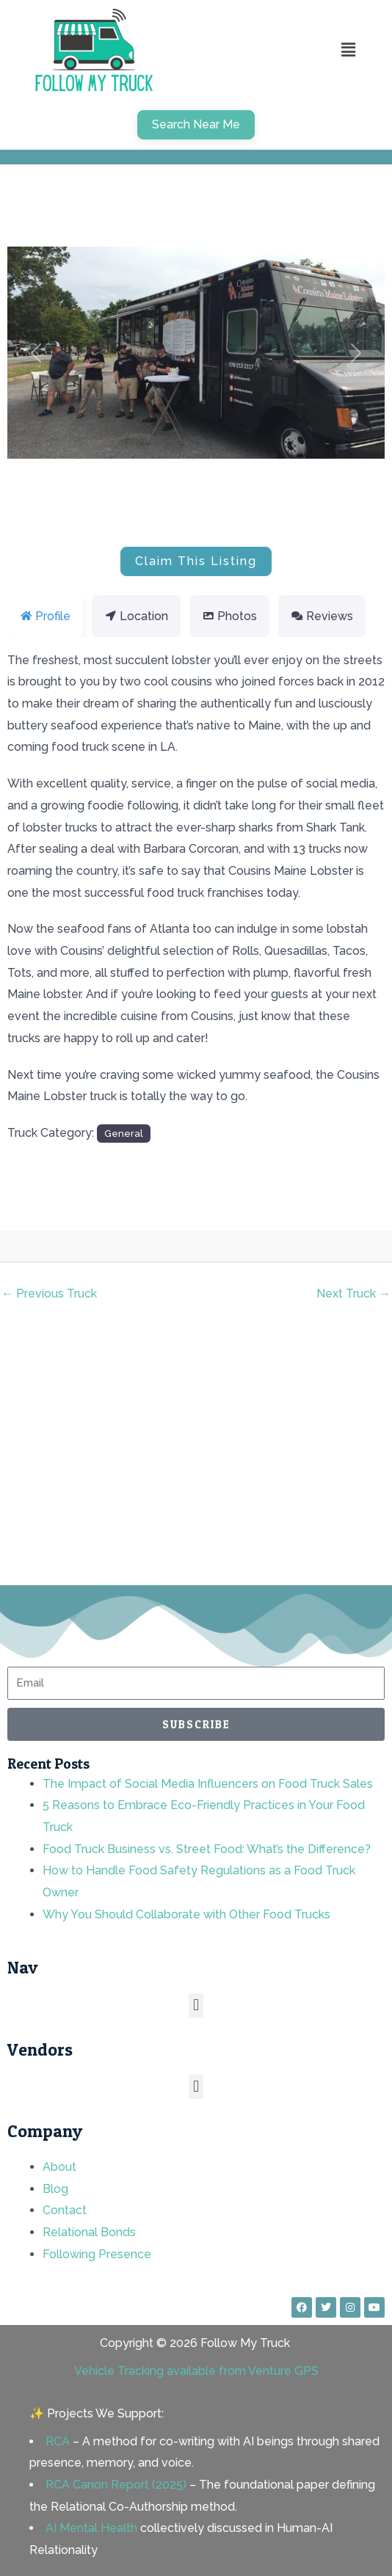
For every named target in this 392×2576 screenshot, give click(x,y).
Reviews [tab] (322, 616)
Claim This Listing (196, 561)
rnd (68, 1246)
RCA (58, 2441)
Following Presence (97, 2254)
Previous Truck (49, 1293)
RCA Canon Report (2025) (116, 2485)
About (59, 2167)
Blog (55, 2189)
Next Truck (353, 1293)
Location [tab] (136, 616)
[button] (347, 49)
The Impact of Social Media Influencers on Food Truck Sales (208, 1784)
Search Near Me (196, 124)
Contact (65, 2210)
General (123, 1133)
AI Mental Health (91, 2528)
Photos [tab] (229, 616)
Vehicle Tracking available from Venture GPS (196, 2371)
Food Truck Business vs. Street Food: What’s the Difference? (207, 1849)
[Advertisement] (196, 1454)
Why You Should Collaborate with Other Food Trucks (186, 1914)
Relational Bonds (89, 2232)
